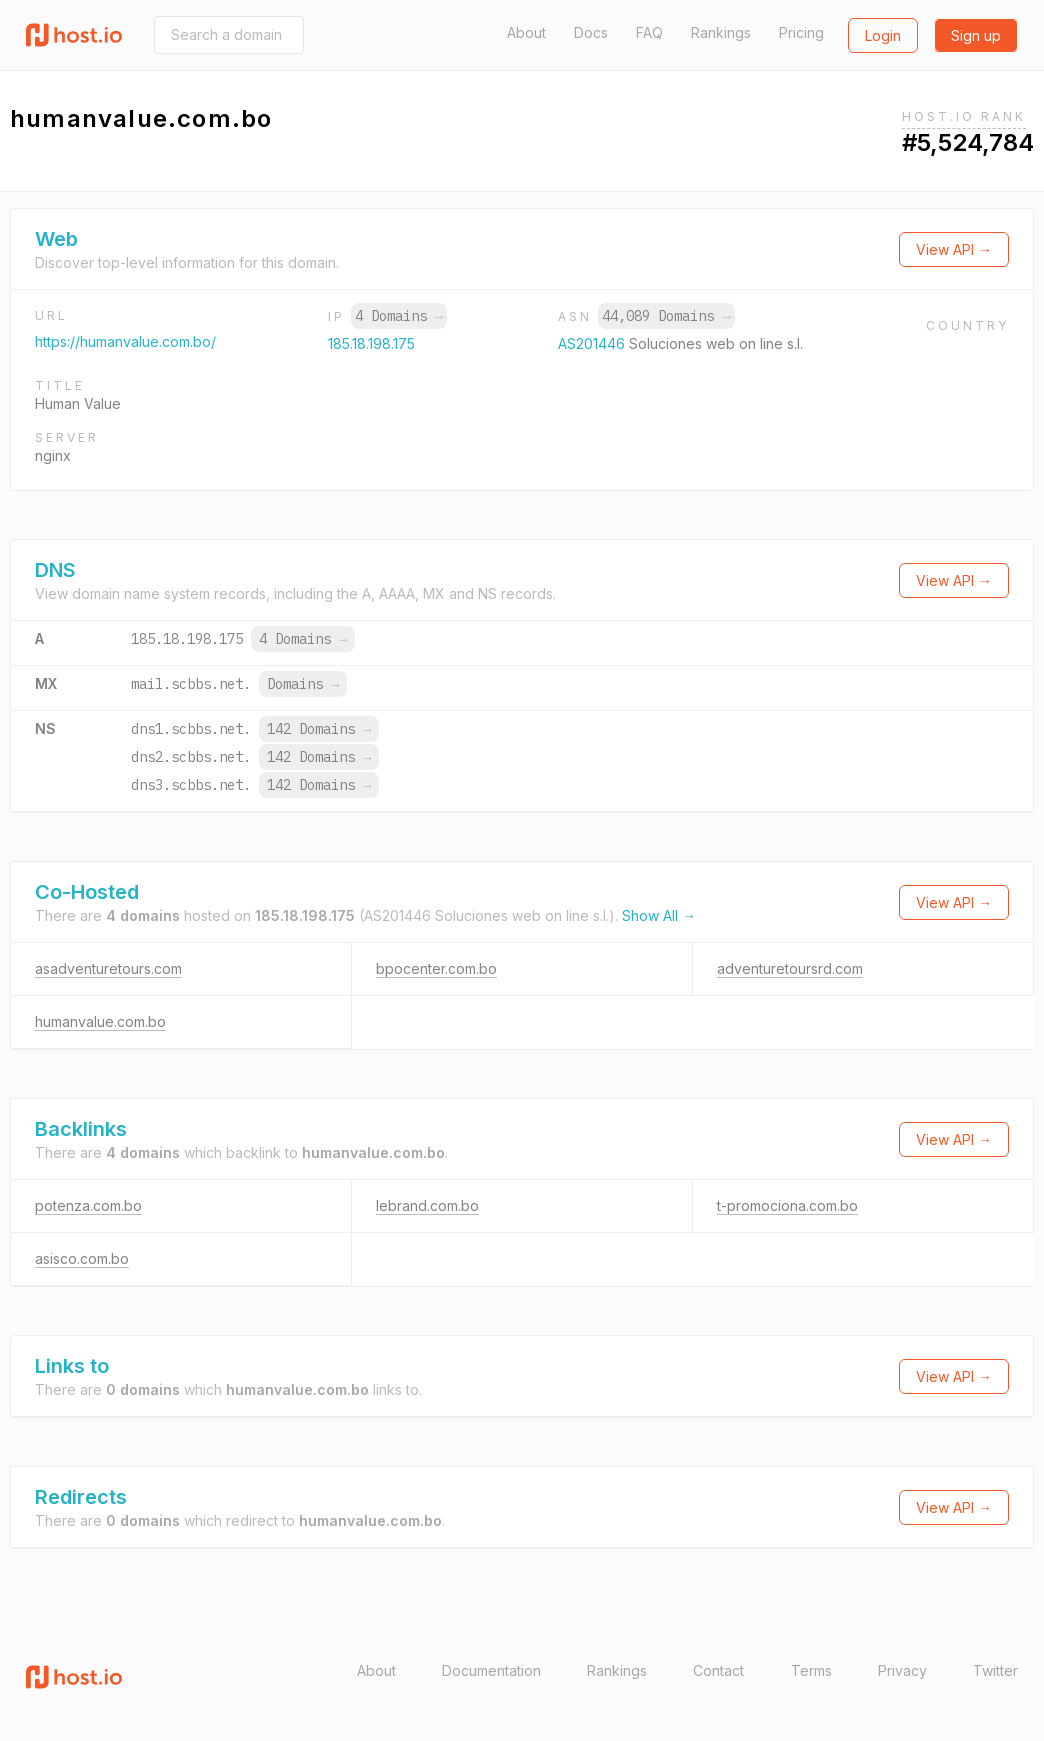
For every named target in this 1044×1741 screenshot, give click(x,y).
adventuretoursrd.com (790, 968)
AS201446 (593, 343)
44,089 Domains (666, 316)
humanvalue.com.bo (100, 1021)
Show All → (659, 915)
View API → (954, 249)
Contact (718, 1670)
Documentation (491, 1670)
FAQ (649, 32)
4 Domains (399, 316)
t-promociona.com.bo (787, 1205)
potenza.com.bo (88, 1205)
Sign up (976, 35)
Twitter (995, 1670)
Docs (591, 32)
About (526, 32)
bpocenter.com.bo (436, 968)
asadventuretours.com (108, 968)
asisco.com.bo (82, 1258)
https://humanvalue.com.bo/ (125, 341)
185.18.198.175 (371, 343)
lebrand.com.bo (427, 1205)
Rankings (721, 32)
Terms (811, 1670)
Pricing (801, 32)
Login (883, 35)
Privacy (902, 1670)
